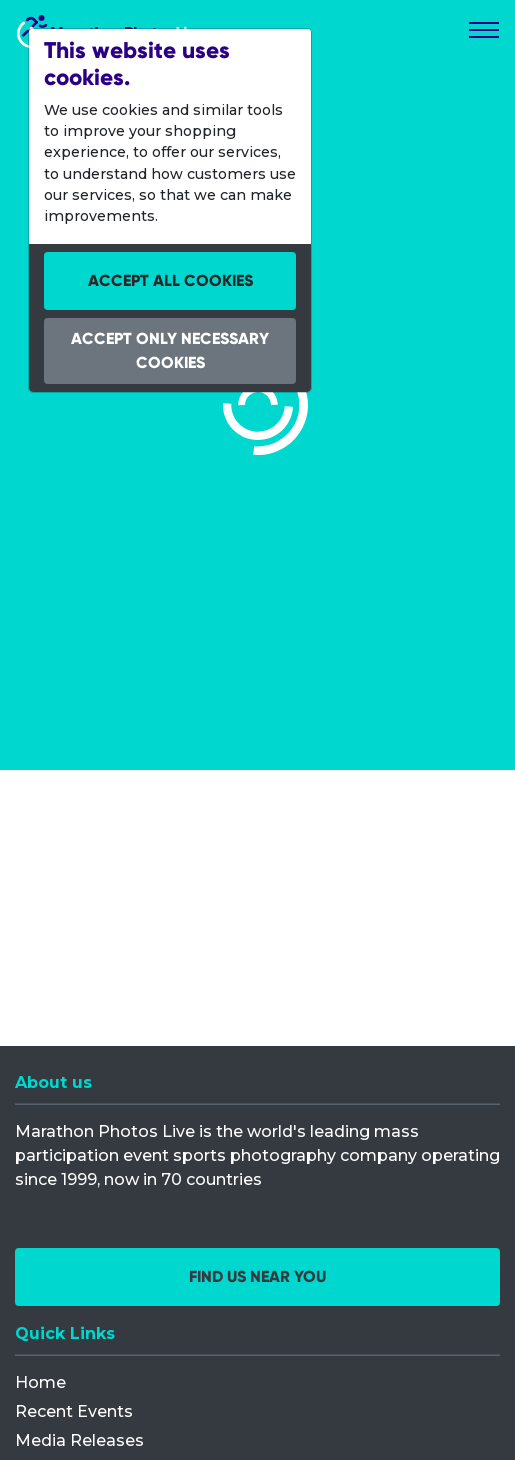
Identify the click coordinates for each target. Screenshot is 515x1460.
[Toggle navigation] (484, 30)
